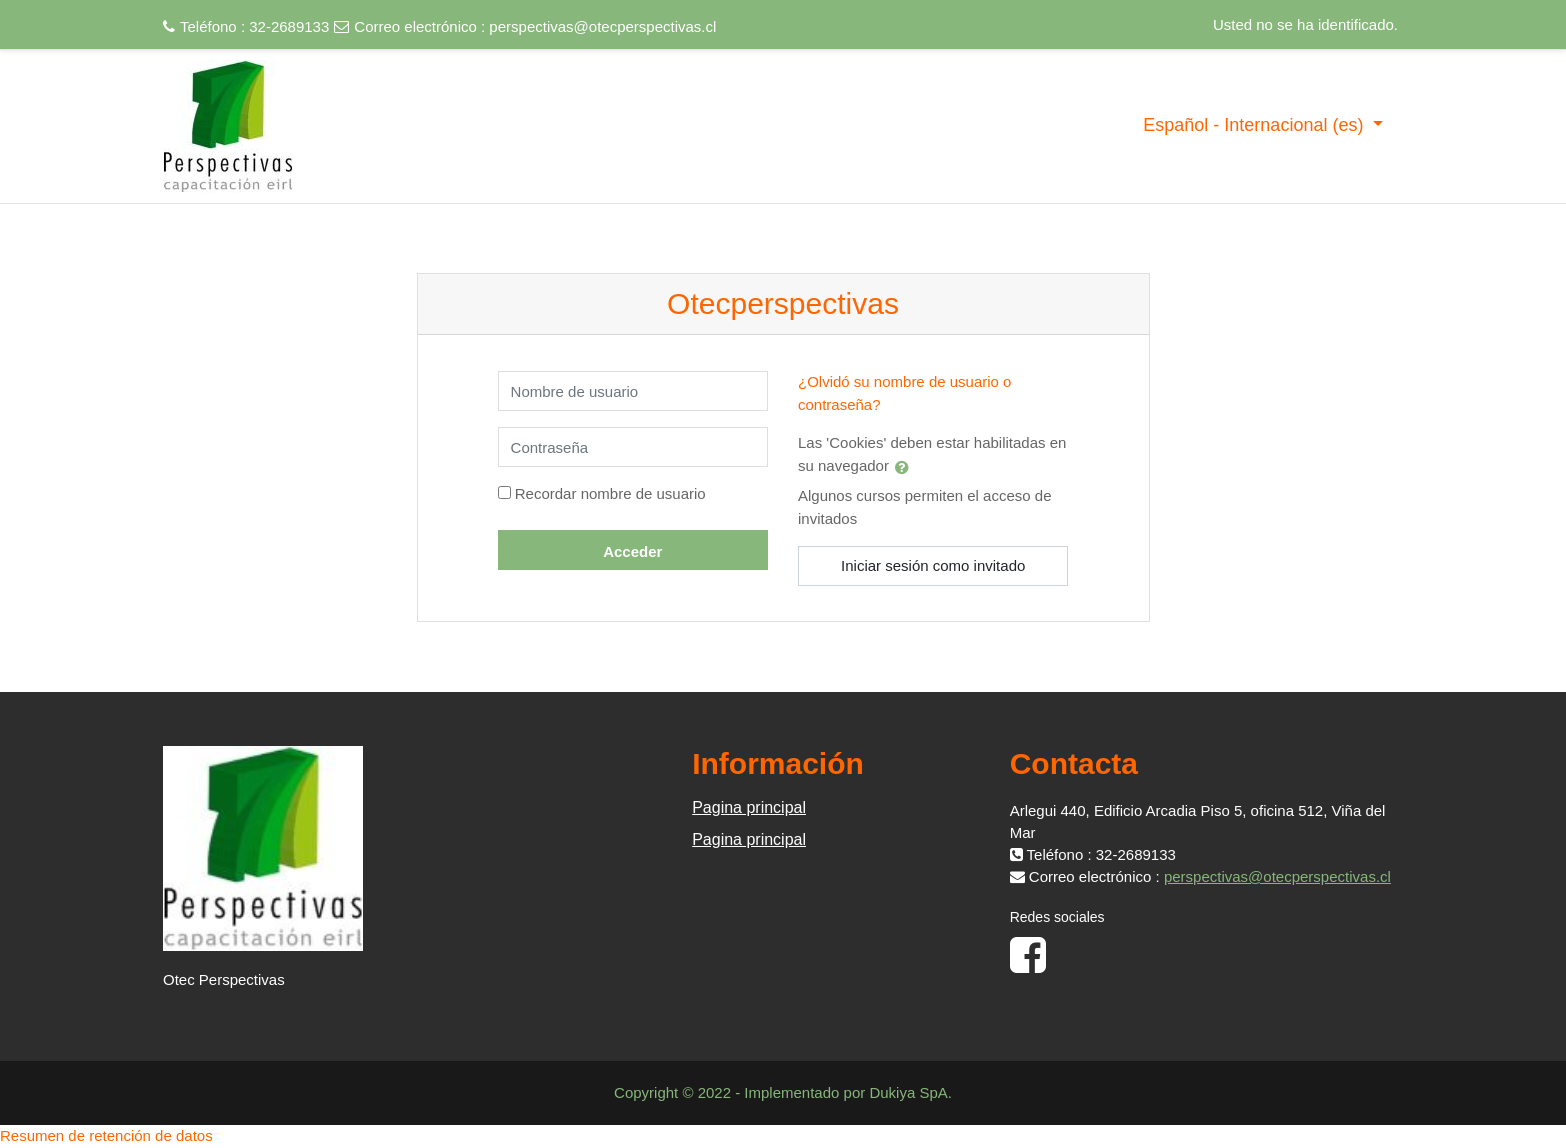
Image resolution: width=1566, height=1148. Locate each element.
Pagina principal (749, 807)
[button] (906, 467)
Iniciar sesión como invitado (933, 565)
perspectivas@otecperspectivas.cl (602, 26)
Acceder (632, 551)
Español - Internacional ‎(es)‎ (1255, 125)
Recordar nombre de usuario (610, 493)
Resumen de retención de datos (106, 1135)
